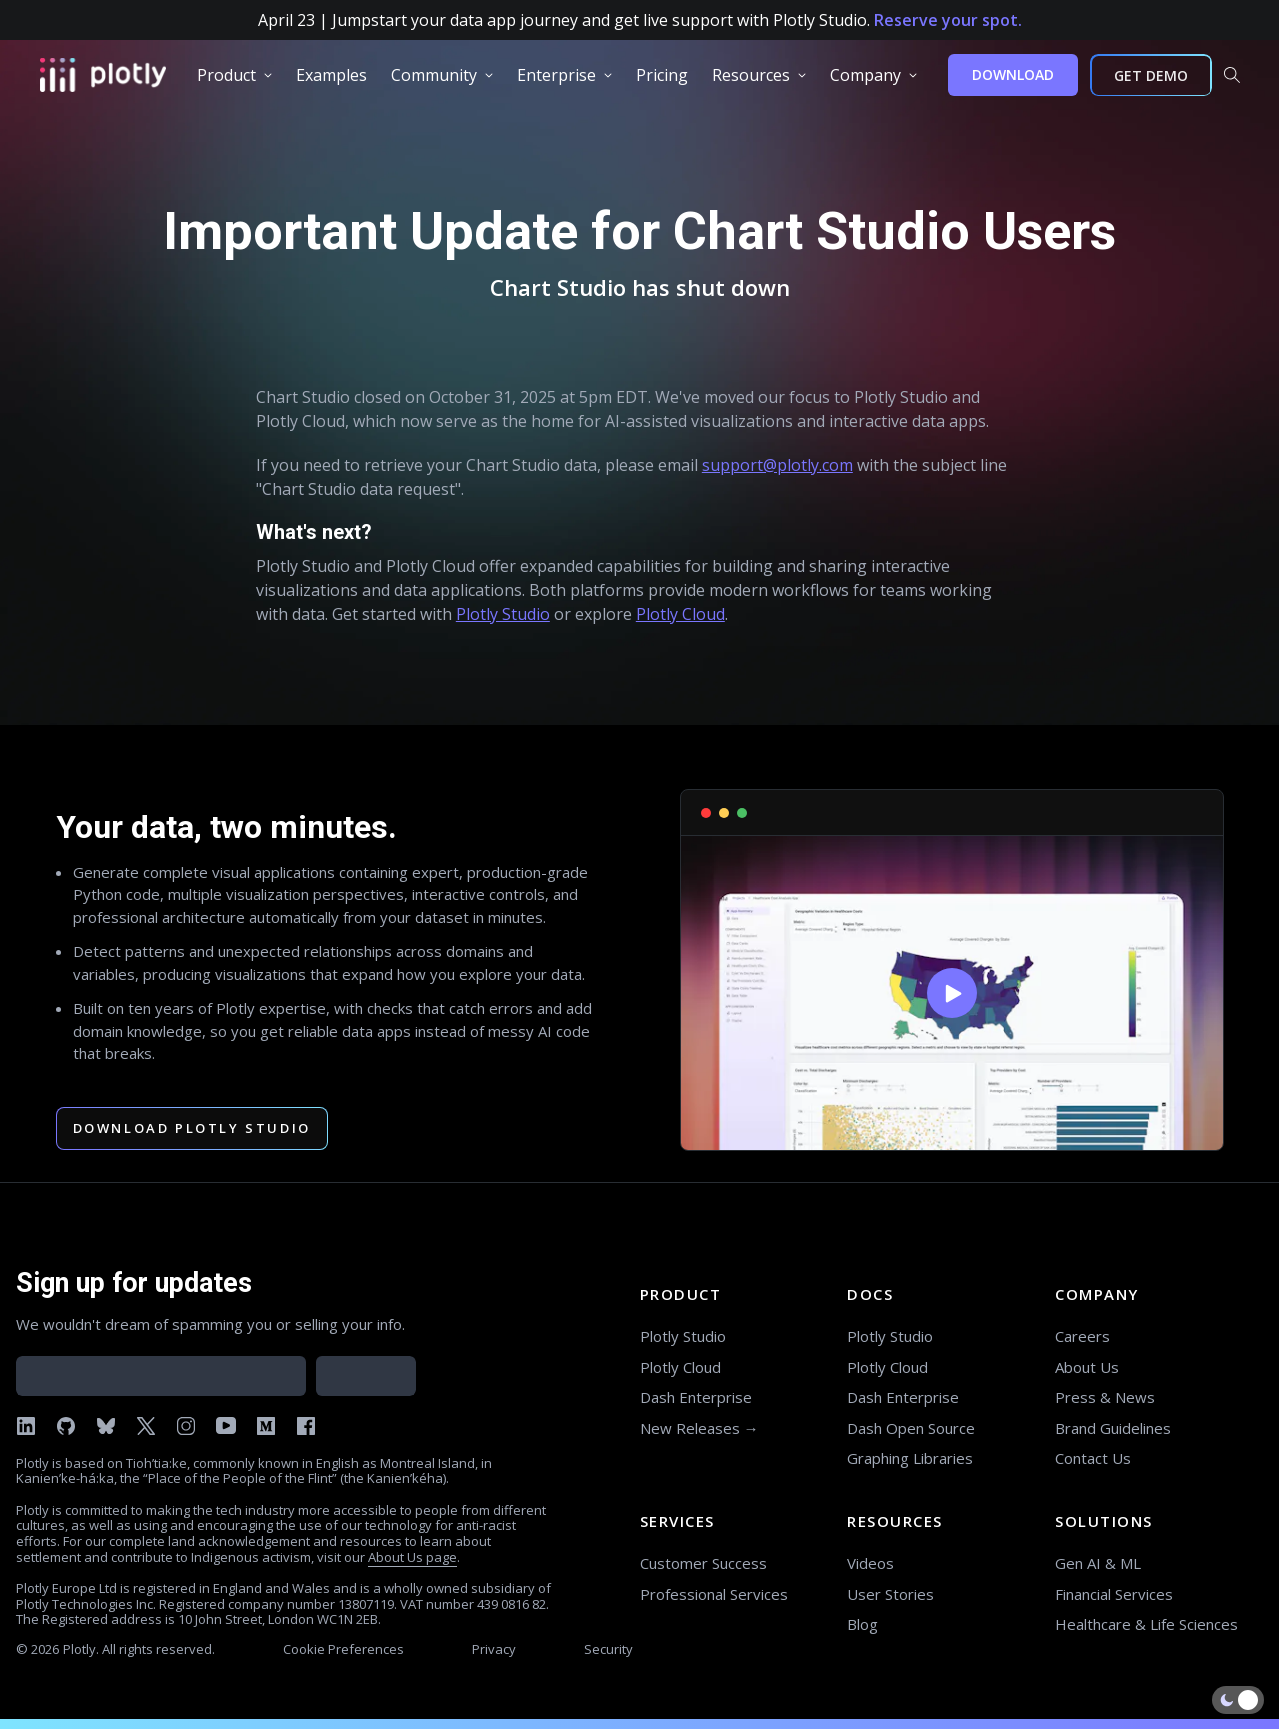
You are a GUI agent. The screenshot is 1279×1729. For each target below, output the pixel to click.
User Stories (890, 1594)
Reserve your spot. (948, 20)
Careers (1082, 1336)
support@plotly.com (777, 465)
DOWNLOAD (1013, 74)
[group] (234, 75)
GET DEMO (1151, 75)
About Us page (412, 1557)
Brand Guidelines (1113, 1428)
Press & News (1105, 1397)
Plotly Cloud (680, 614)
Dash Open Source (911, 1428)
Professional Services (714, 1594)
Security (608, 1649)
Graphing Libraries (910, 1458)
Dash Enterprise (696, 1397)
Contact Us (1093, 1458)
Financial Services (1114, 1594)
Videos (870, 1563)
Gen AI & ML (1098, 1563)
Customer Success (703, 1563)
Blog (862, 1624)
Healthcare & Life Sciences (1146, 1624)
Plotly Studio (503, 614)
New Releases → (699, 1428)
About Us (1087, 1367)
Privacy (494, 1649)
